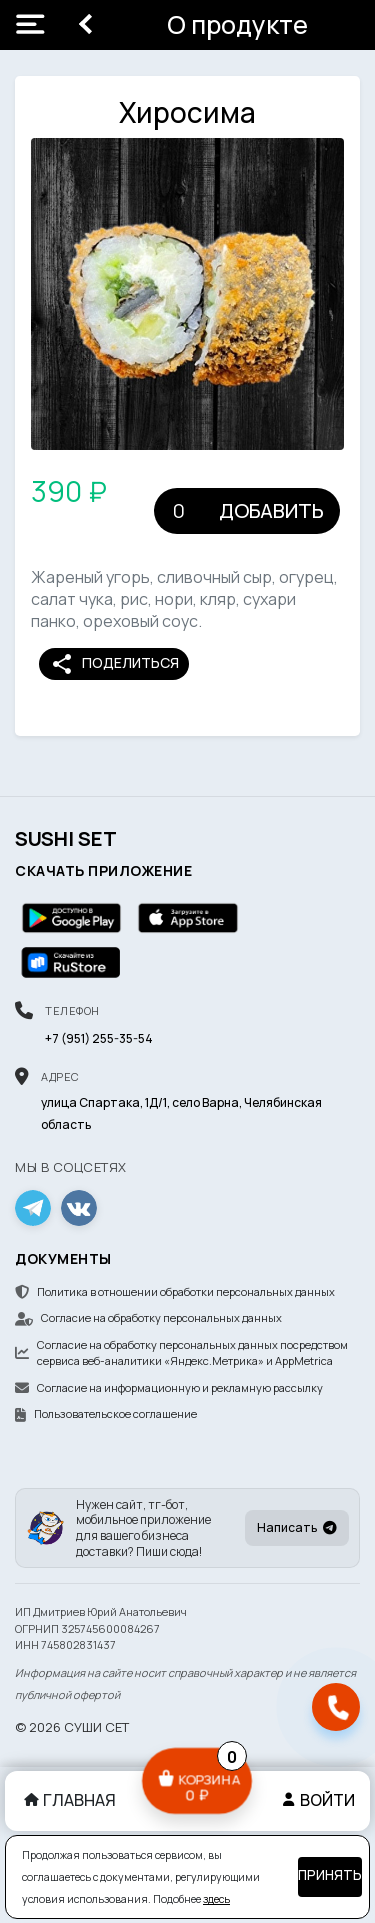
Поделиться (114, 664)
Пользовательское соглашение (106, 1413)
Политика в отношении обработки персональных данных (175, 1291)
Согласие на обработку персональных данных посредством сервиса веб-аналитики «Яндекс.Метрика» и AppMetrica (181, 1353)
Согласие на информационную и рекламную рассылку (169, 1387)
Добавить (271, 510)
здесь (216, 1899)
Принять (330, 1875)
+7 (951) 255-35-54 (99, 1038)
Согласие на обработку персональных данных (148, 1317)
